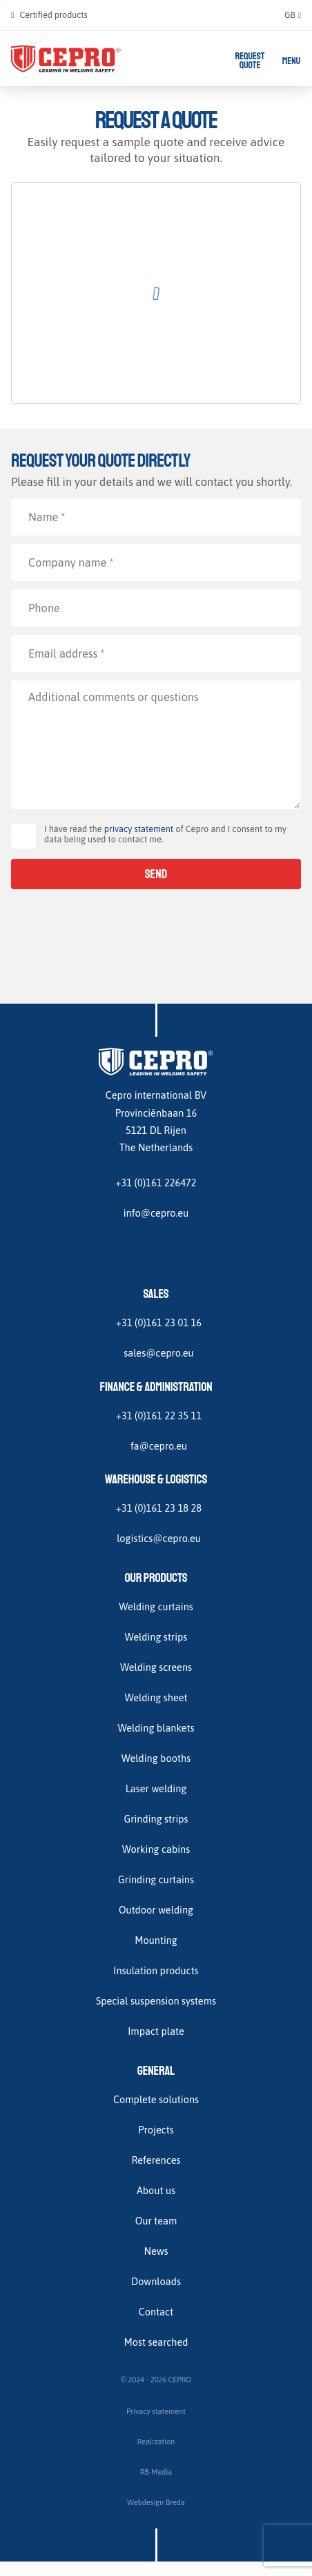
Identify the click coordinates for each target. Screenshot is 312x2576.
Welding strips (156, 1637)
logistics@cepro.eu (159, 1538)
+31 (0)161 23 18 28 (159, 1508)
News (156, 2251)
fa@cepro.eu (158, 1446)
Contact (156, 2312)
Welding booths (156, 1758)
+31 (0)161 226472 (155, 1182)
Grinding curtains (156, 1879)
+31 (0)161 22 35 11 (159, 1415)
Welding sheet (155, 1697)
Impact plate (156, 2031)
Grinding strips (156, 1819)
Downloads (156, 2281)
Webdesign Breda (156, 2502)
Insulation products (155, 1970)
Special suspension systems (156, 2001)
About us (156, 2190)
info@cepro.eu (156, 1213)
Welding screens (156, 1667)
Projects (155, 2130)
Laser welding (156, 1788)
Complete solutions (156, 2099)
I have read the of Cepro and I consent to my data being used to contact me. (165, 834)
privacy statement (138, 829)
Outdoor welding (156, 1910)
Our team (156, 2221)
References (155, 2160)
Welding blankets (156, 1728)
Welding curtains (156, 1606)
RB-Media (156, 2472)
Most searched (156, 2342)
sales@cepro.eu (159, 1353)
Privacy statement (156, 2411)
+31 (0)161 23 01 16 (159, 1322)
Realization (156, 2441)
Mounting (156, 1940)
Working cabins (156, 1849)
